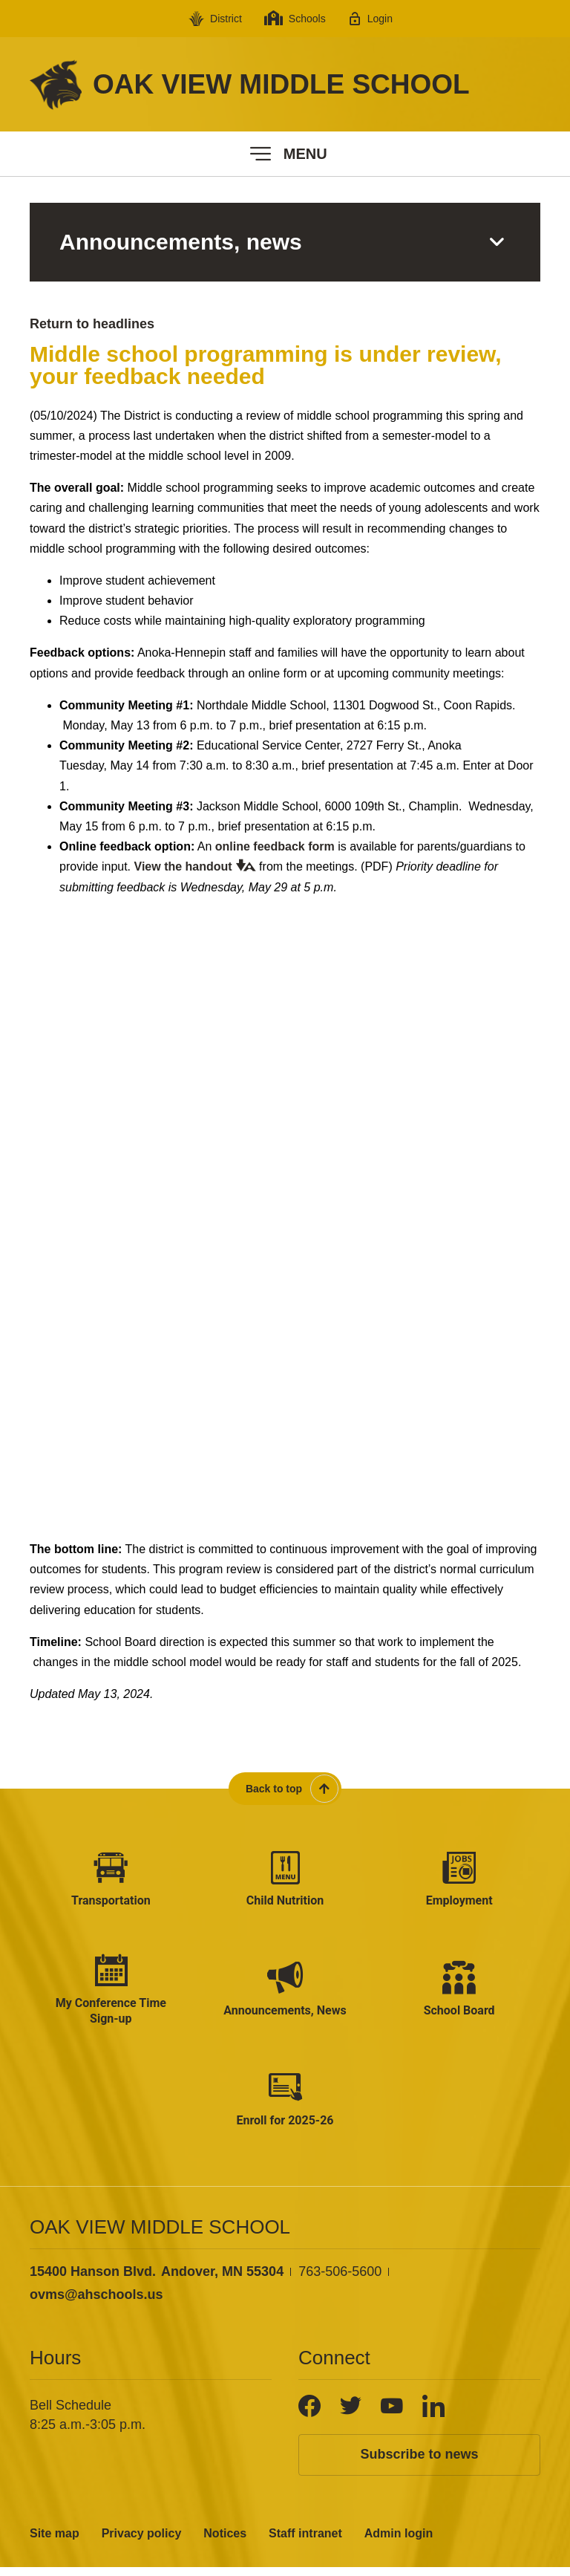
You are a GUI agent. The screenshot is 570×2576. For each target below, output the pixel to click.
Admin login (398, 2542)
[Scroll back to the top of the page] (285, 1788)
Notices (224, 2542)
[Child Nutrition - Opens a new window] (285, 1881)
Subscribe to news (419, 2463)
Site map (54, 2542)
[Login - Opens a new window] (370, 18)
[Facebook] (309, 2415)
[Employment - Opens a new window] (459, 1881)
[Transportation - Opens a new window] (111, 1881)
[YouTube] (392, 2415)
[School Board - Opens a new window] (459, 1995)
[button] (285, 153)
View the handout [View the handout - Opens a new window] (183, 866)
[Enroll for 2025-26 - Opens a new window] (285, 2108)
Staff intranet (305, 2542)
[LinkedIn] (433, 2415)
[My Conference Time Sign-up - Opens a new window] (111, 1994)
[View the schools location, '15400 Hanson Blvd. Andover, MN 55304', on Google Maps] (157, 2281)
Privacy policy (142, 2542)
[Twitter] (350, 2415)
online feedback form (275, 846)
